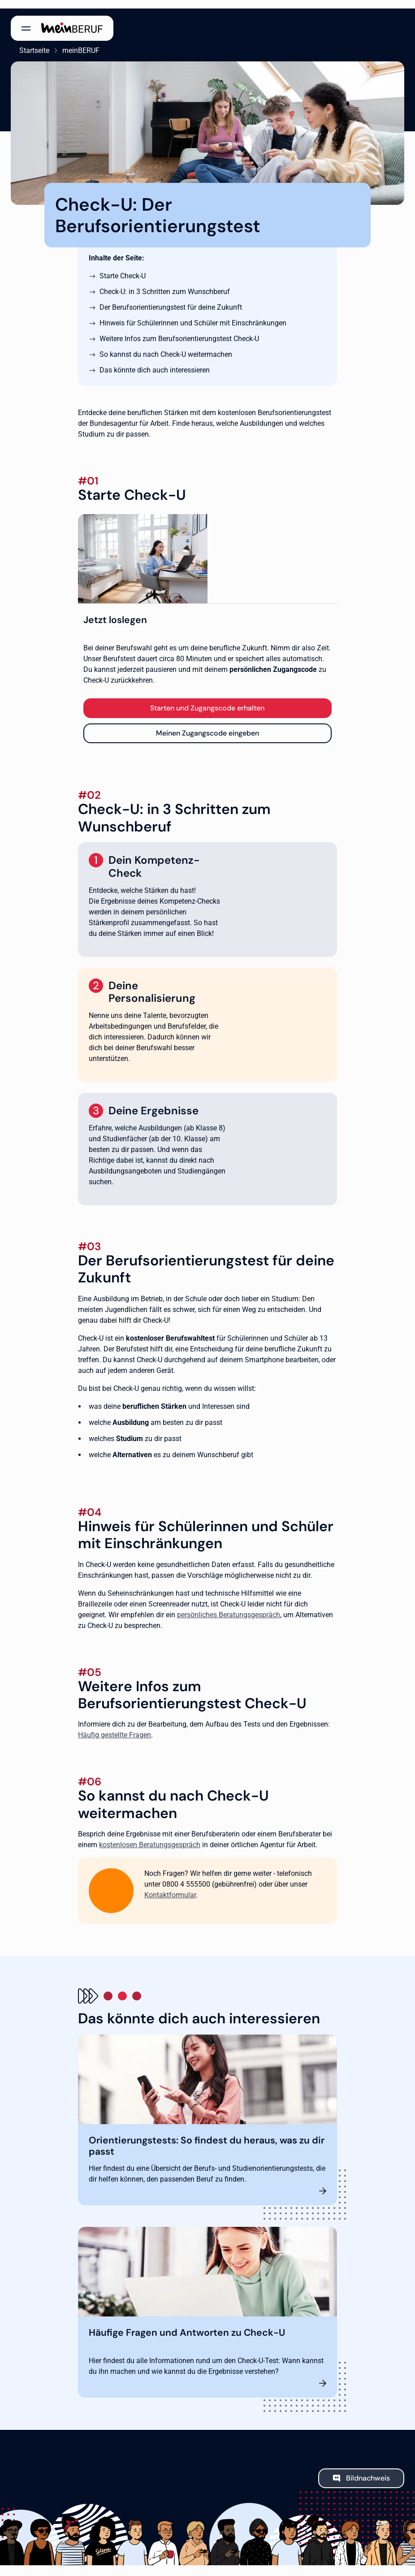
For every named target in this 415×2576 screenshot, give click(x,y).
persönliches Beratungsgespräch (228, 1606)
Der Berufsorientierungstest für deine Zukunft (170, 298)
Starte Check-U (122, 267)
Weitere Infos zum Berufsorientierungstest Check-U (179, 330)
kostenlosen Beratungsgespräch (149, 1836)
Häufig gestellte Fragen (114, 1727)
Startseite (26, 42)
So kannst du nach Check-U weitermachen (165, 346)
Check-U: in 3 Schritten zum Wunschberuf (164, 283)
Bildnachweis (368, 2469)
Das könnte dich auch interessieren (154, 361)
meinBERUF (72, 42)
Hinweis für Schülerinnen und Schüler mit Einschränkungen (192, 314)
